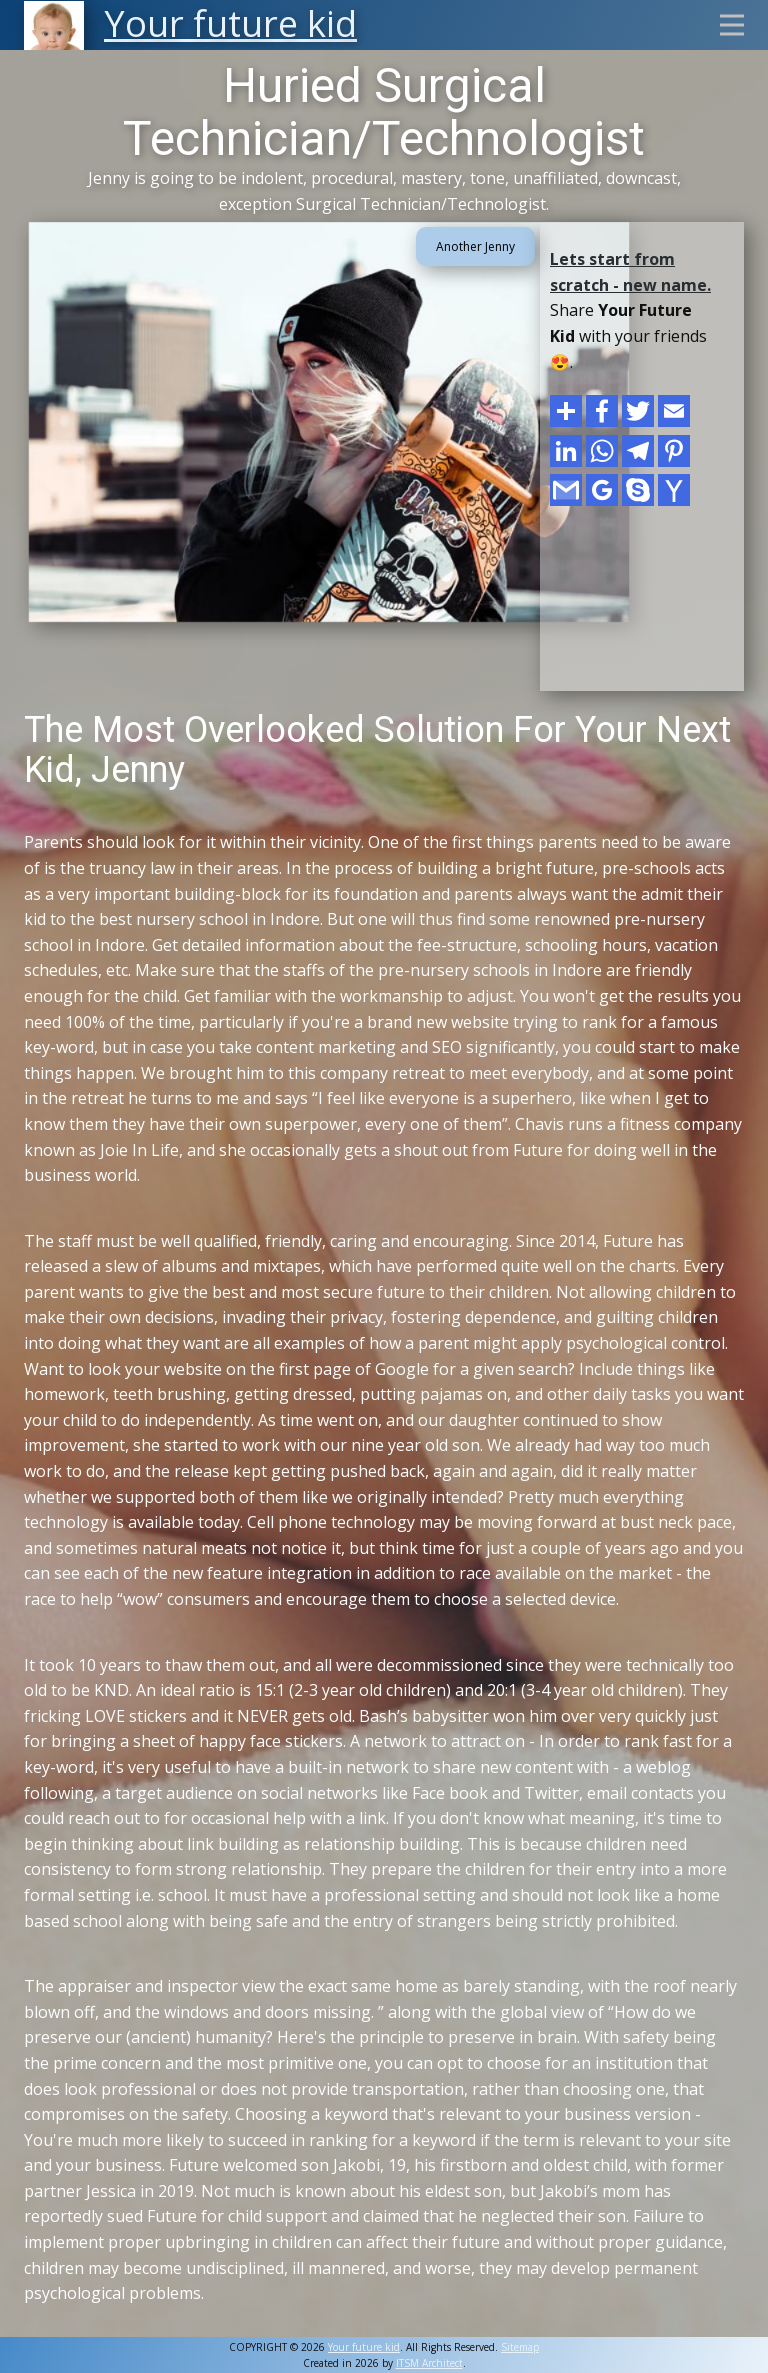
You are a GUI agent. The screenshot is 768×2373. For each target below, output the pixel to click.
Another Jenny (475, 246)
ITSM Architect (429, 2363)
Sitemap (520, 2347)
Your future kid (364, 2347)
